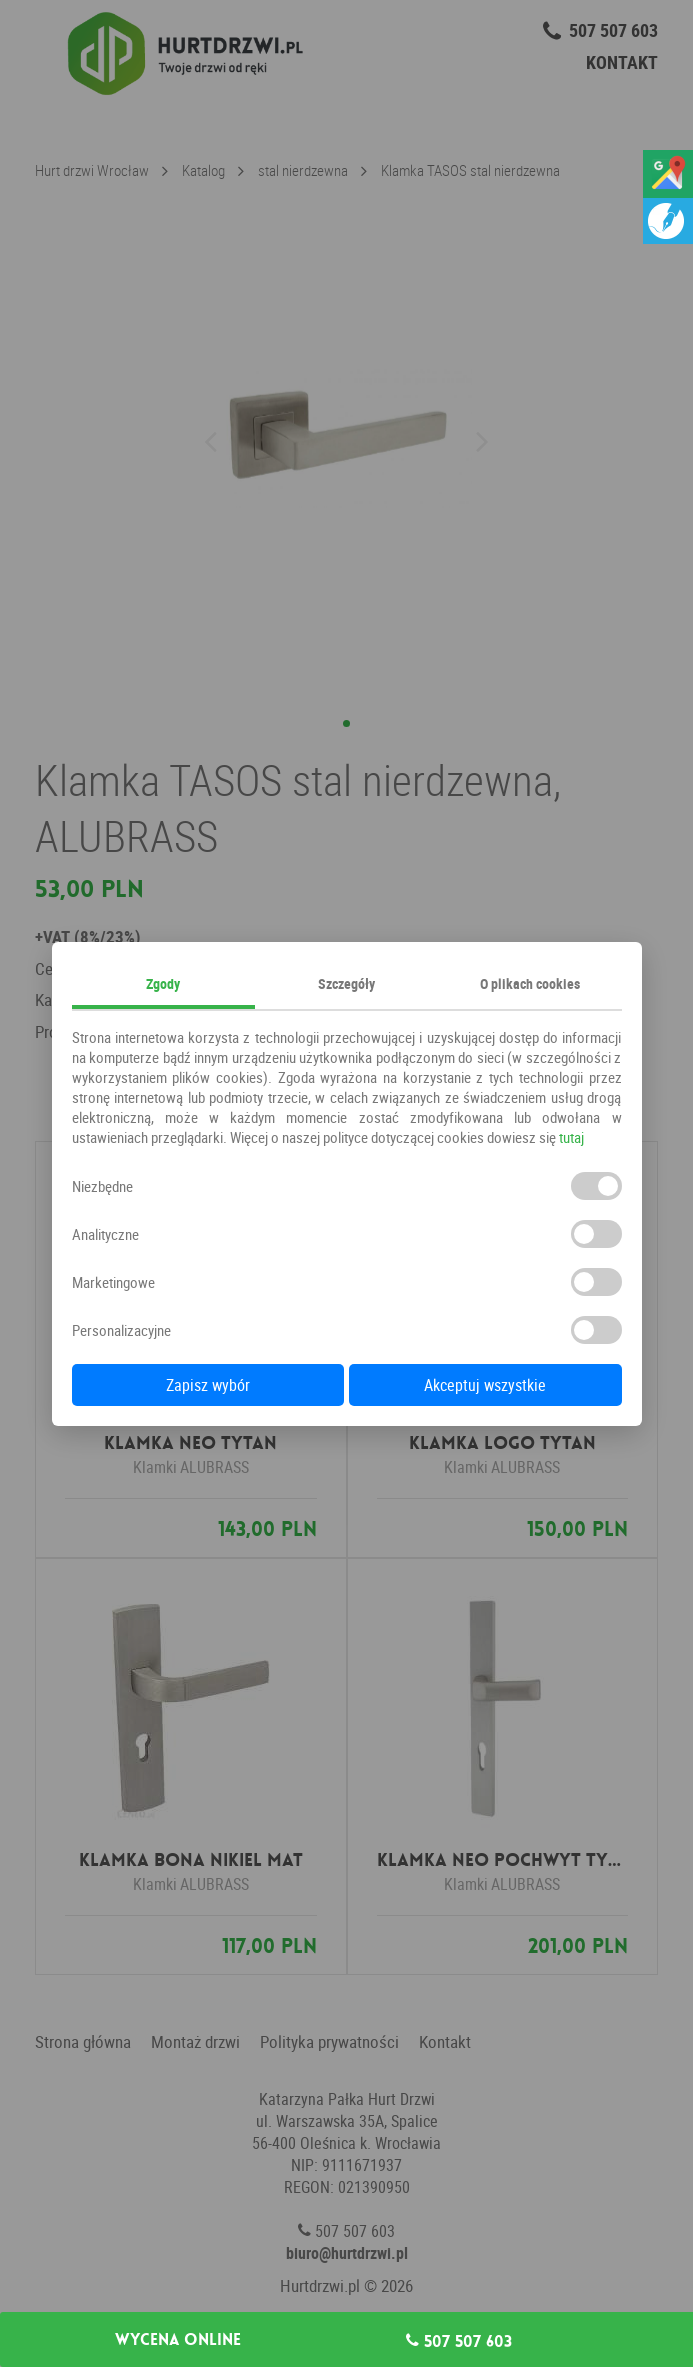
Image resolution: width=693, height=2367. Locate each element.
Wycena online (178, 2340)
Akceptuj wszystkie (485, 1385)
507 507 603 (459, 2341)
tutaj (571, 1137)
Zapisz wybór (208, 1385)
